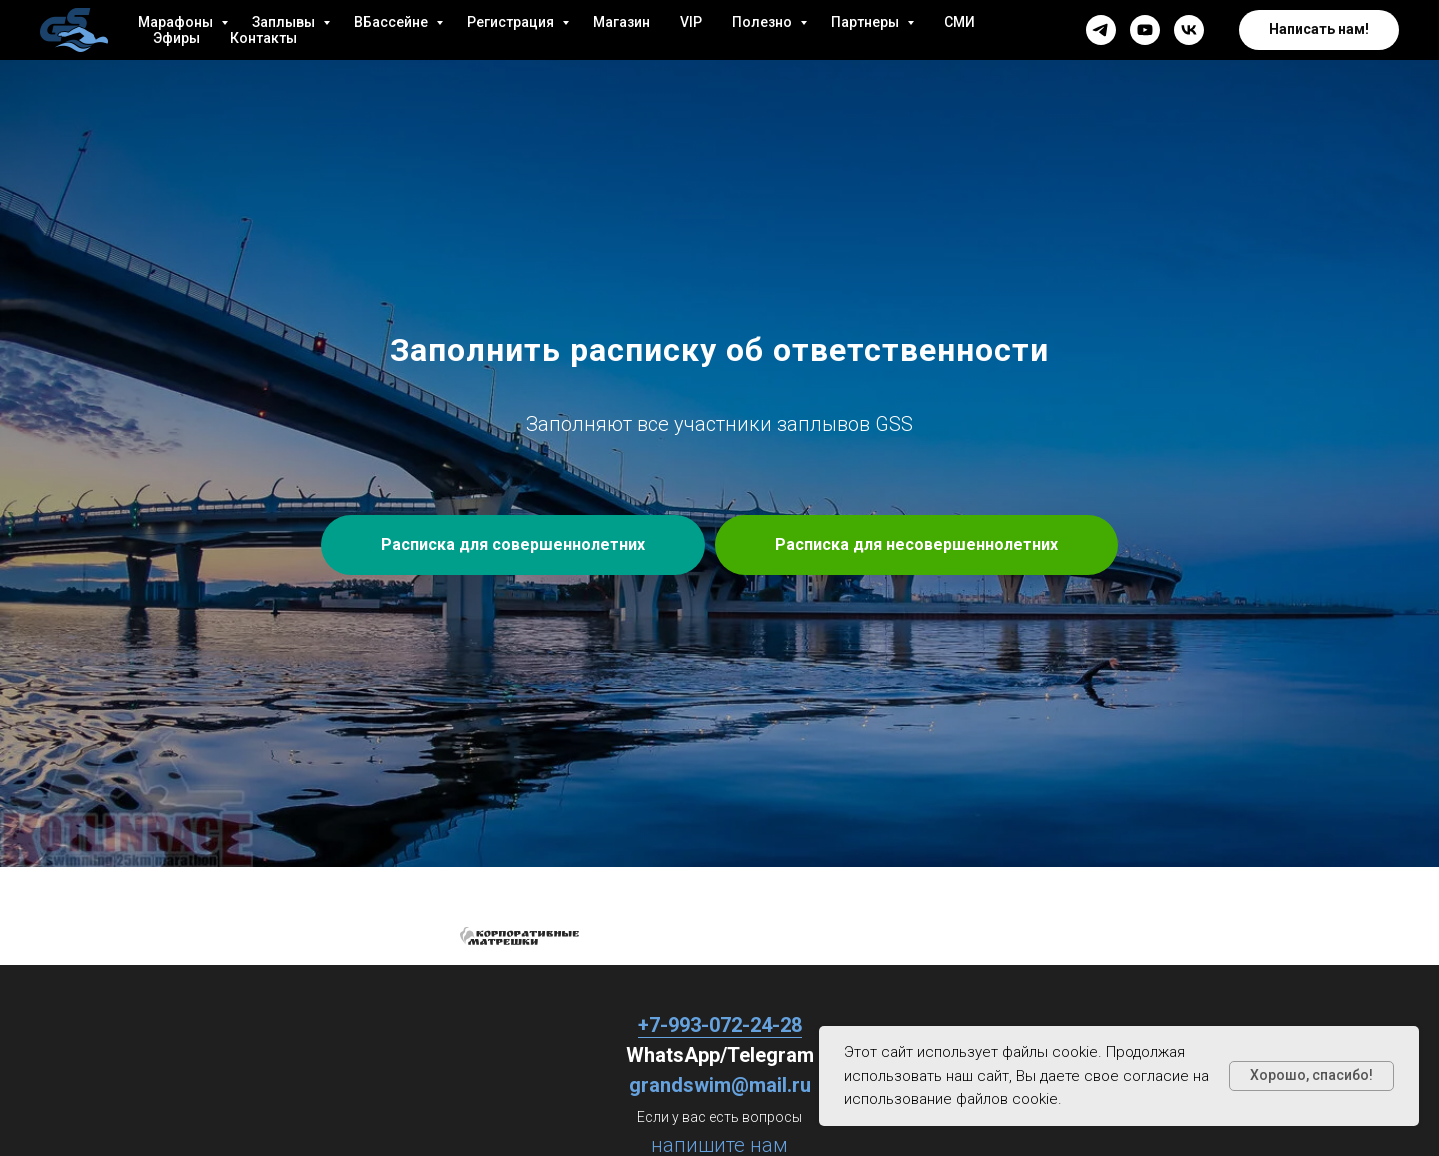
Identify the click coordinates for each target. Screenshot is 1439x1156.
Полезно (763, 22)
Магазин (621, 22)
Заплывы (285, 22)
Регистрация (512, 22)
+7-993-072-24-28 (720, 1025)
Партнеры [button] (866, 22)
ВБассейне (392, 22)
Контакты (263, 38)
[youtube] (1145, 30)
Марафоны (177, 22)
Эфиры (176, 38)
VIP (691, 22)
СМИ (959, 22)
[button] (1319, 30)
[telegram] (1101, 30)
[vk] (1189, 30)
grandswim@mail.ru (720, 1085)
